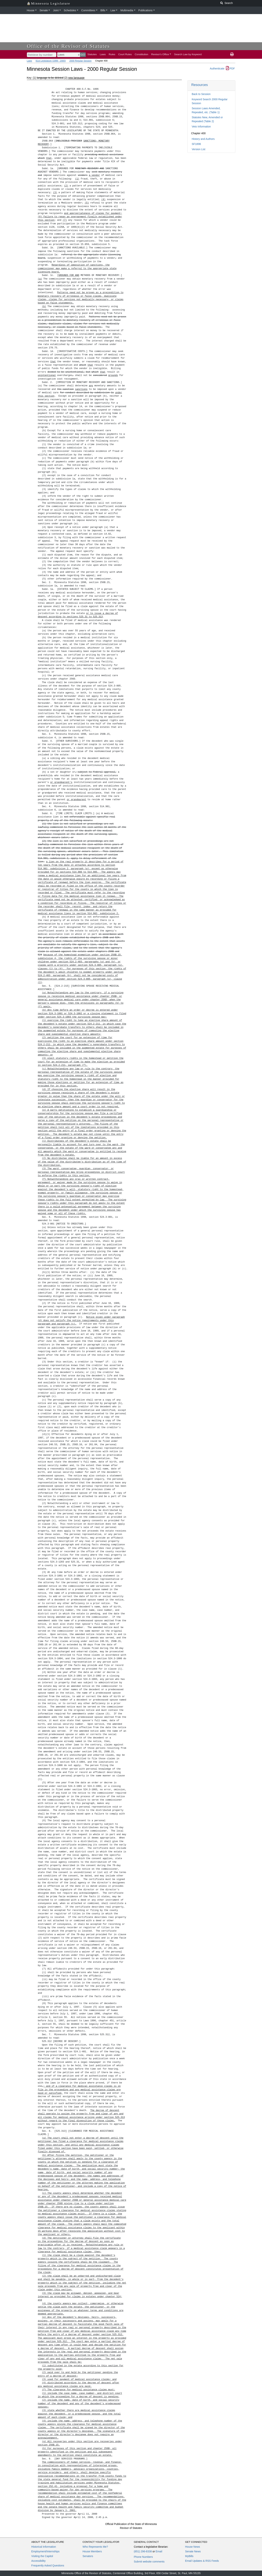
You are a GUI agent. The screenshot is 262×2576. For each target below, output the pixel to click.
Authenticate (217, 68)
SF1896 (196, 143)
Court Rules (125, 54)
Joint (56, 10)
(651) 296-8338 (143, 2551)
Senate (44, 10)
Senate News (193, 2551)
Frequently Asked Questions (47, 2565)
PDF (230, 68)
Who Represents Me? (95, 2546)
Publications (145, 10)
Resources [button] (199, 85)
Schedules (70, 10)
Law (112, 10)
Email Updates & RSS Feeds (202, 2560)
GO (83, 54)
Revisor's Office (160, 54)
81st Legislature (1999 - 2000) (51, 61)
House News (192, 2546)
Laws (103, 54)
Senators (88, 2556)
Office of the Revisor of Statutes (68, 46)
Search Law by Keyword (188, 54)
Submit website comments (149, 2561)
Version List (198, 149)
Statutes (92, 54)
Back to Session (201, 94)
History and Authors (203, 138)
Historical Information (43, 2546)
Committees (88, 10)
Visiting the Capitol (42, 2556)
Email (159, 2551)
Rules (112, 54)
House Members (92, 2551)
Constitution (141, 54)
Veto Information (201, 126)
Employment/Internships (45, 2551)
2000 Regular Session (80, 61)
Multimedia (126, 10)
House (30, 10)
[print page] (232, 54)
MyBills (189, 2556)
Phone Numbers (143, 2556)
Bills (102, 10)
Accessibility (38, 2560)
